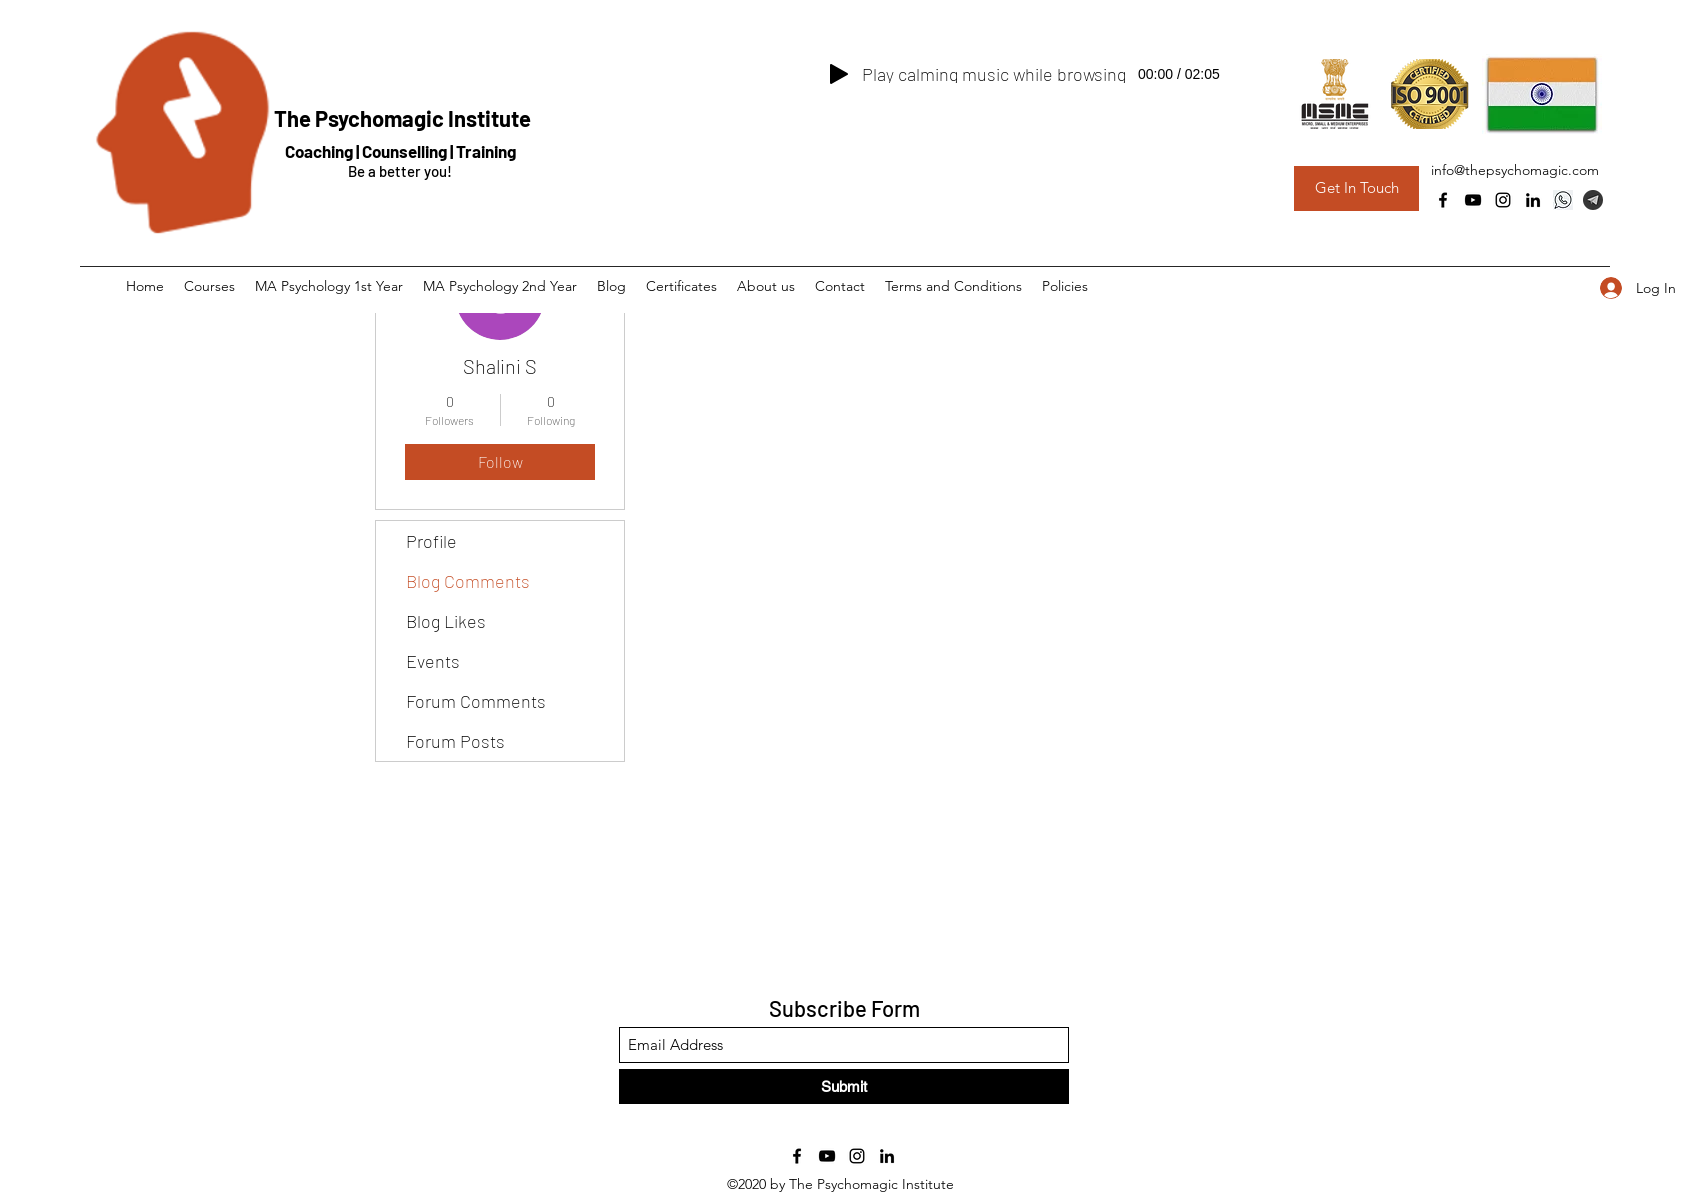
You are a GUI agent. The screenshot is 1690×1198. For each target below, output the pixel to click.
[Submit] (844, 1086)
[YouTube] (1473, 200)
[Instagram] (1503, 200)
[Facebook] (1443, 200)
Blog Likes (446, 621)
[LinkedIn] (1533, 200)
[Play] (839, 74)
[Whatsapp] (1563, 200)
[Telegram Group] (1593, 200)
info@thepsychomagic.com (1515, 170)
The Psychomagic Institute (402, 118)
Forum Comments (476, 701)
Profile (431, 541)
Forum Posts (455, 741)
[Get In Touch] (1356, 188)
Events (433, 661)
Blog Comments (468, 581)
